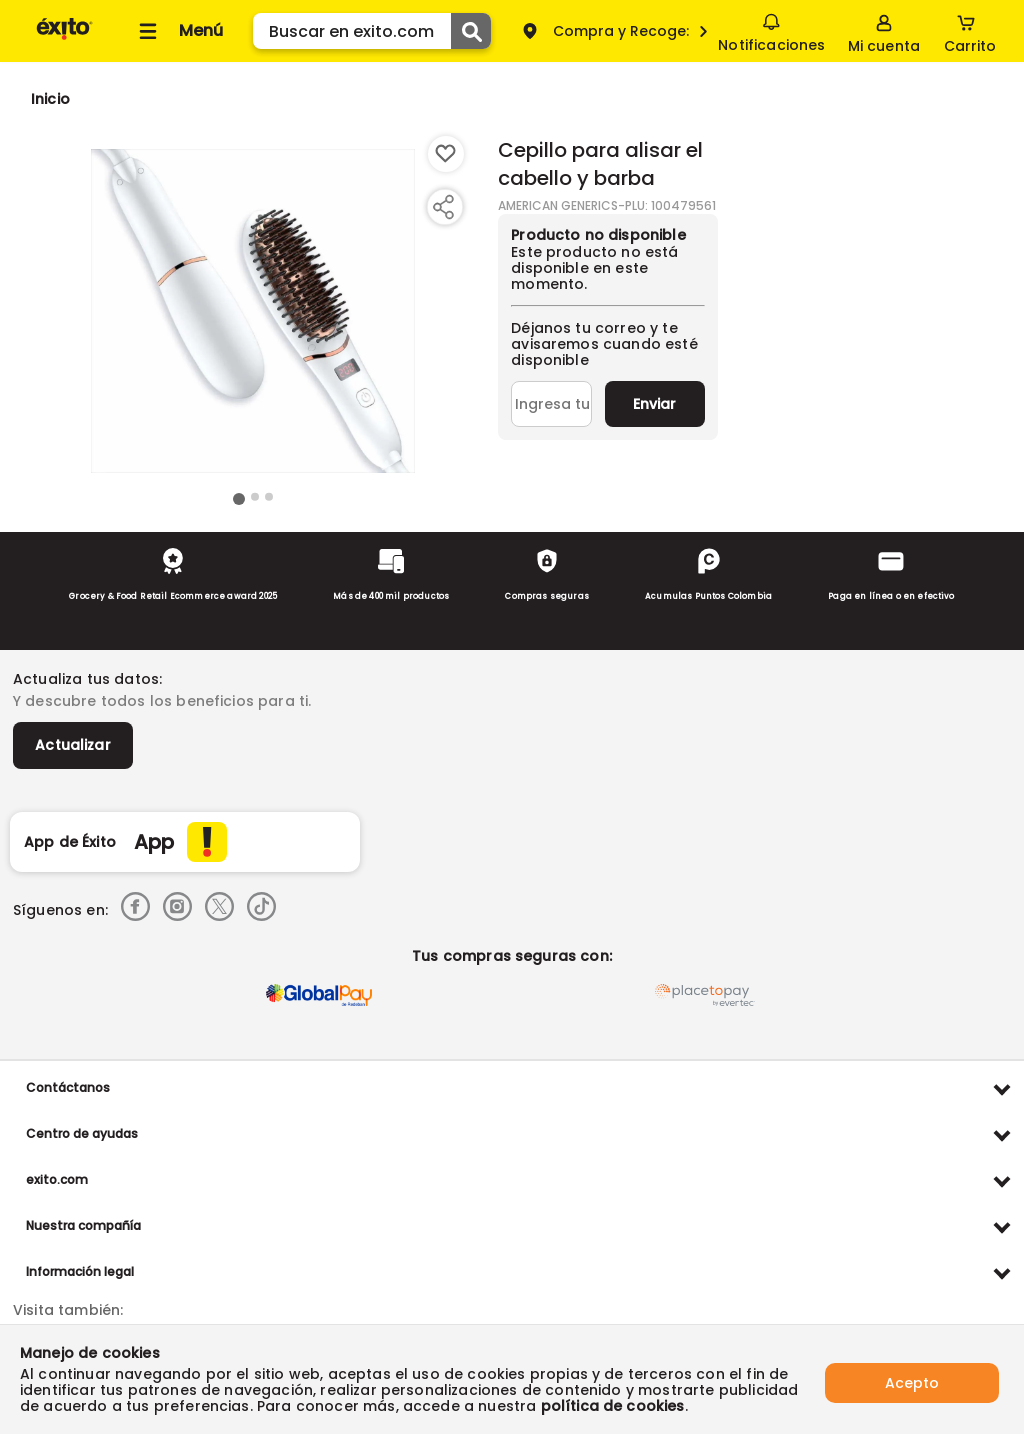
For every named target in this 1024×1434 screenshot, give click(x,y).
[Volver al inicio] (64, 38)
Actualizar (73, 745)
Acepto (912, 1379)
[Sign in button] (884, 31)
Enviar (654, 404)
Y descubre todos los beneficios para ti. (162, 701)
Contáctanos (68, 1087)
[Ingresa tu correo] (551, 404)
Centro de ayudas (82, 1133)
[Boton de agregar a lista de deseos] (446, 154)
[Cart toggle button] (970, 31)
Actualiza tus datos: (87, 679)
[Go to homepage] (50, 99)
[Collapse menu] (178, 31)
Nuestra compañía (83, 1225)
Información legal (80, 1271)
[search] (372, 31)
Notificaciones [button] (771, 30)
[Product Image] (253, 311)
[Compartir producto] (443, 207)
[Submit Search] (471, 31)
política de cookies (613, 1406)
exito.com (57, 1179)
